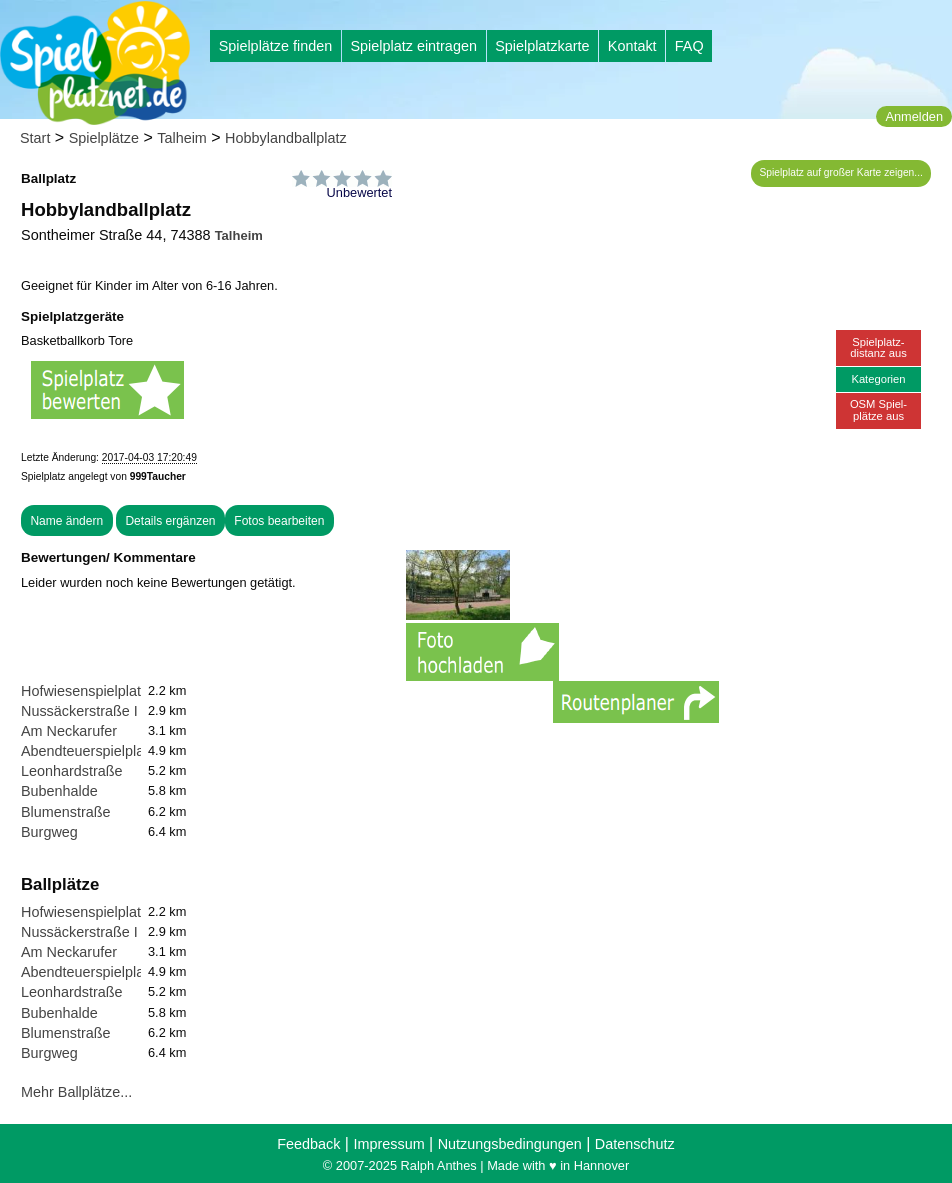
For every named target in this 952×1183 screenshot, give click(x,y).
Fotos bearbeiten (279, 521)
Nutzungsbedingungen (510, 1144)
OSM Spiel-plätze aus (878, 409)
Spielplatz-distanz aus (878, 347)
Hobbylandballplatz (286, 138)
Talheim (182, 138)
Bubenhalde (59, 791)
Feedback (308, 1144)
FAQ (689, 46)
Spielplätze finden (276, 46)
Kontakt (632, 46)
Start (35, 138)
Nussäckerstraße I (79, 711)
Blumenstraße (66, 812)
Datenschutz (635, 1144)
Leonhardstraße (72, 771)
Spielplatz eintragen (413, 46)
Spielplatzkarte (542, 46)
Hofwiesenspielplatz (84, 691)
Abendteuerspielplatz (88, 751)
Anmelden (914, 116)
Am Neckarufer (69, 731)
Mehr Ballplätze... (76, 1092)
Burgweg (49, 832)
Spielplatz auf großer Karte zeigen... (841, 172)
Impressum (388, 1144)
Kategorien (878, 379)
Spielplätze (104, 138)
